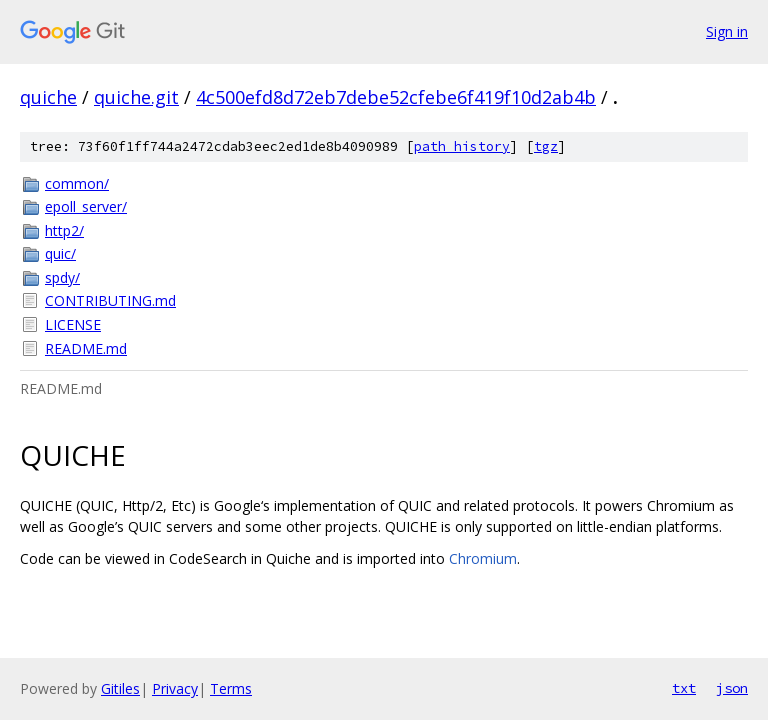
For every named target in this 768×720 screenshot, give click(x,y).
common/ (77, 183)
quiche (48, 97)
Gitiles (120, 688)
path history (462, 146)
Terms (231, 688)
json (732, 688)
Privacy (175, 688)
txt (684, 688)
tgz (546, 146)
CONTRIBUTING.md (110, 300)
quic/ (60, 253)
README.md (86, 348)
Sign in (727, 31)
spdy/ (62, 277)
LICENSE (73, 324)
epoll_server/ (86, 206)
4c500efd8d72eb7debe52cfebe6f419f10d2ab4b (396, 97)
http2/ (64, 230)
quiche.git (136, 97)
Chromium (483, 558)
